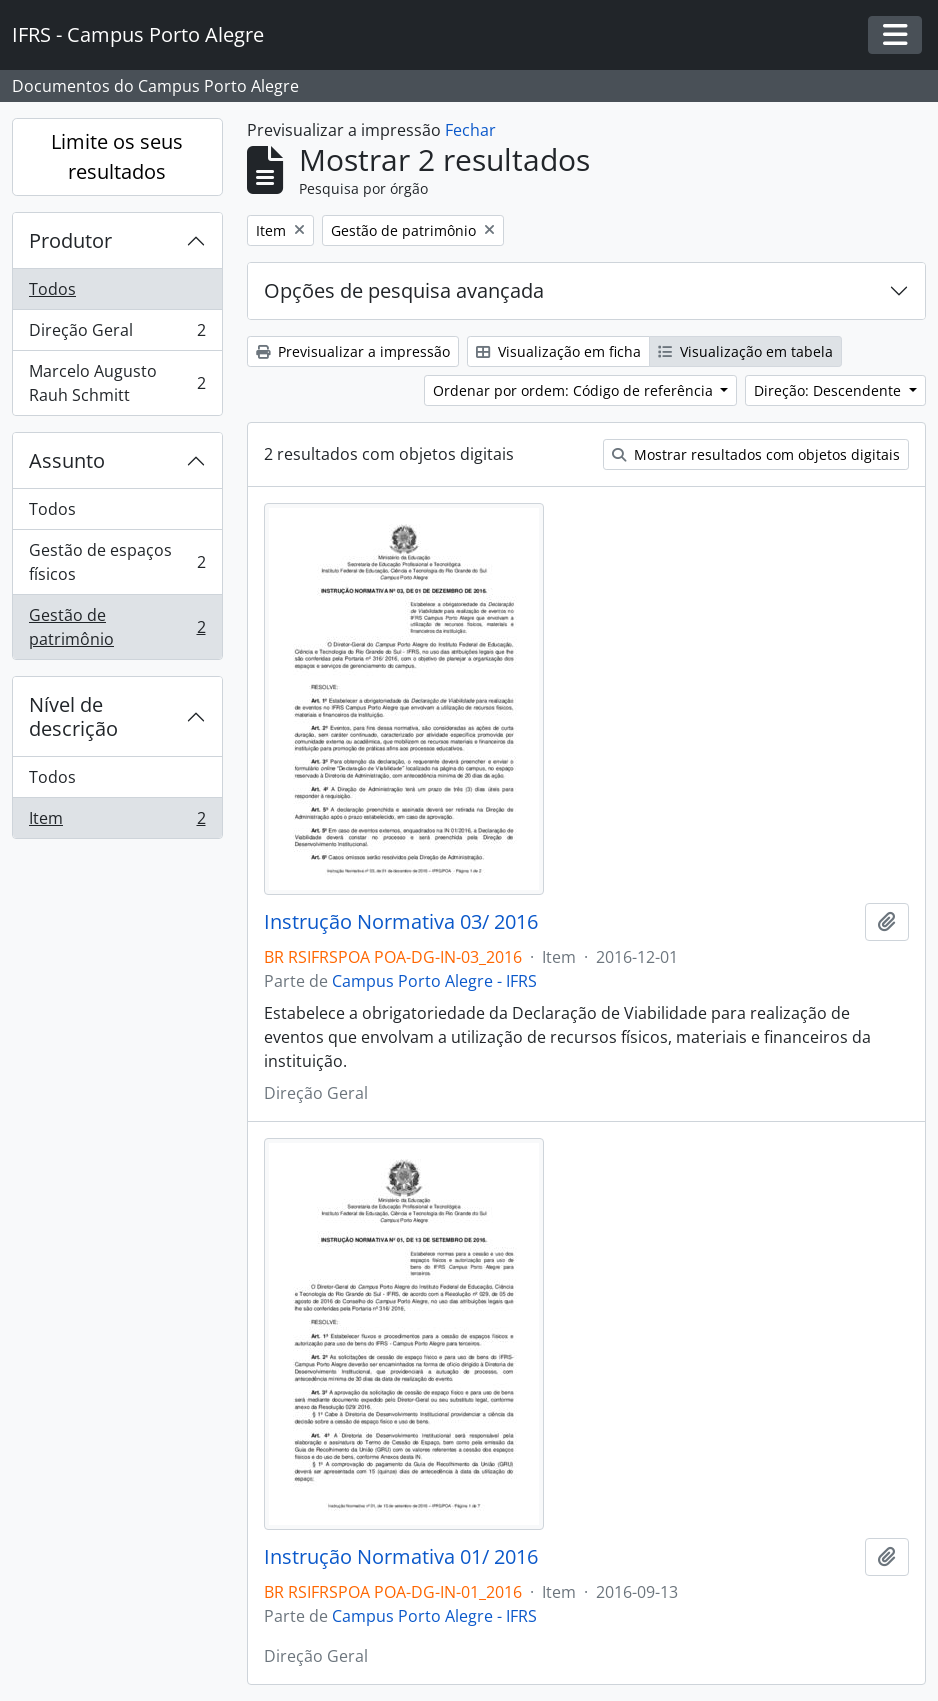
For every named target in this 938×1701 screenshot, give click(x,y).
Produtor (70, 240)
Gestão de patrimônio (117, 627)
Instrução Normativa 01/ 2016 (401, 1557)
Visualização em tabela (745, 351)
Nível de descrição (73, 716)
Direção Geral (117, 334)
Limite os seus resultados (117, 156)
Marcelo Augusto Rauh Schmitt (117, 383)
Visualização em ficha (558, 351)
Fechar (470, 130)
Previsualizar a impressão (353, 351)
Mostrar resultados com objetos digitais (756, 454)
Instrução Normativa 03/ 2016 (401, 922)
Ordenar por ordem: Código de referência (575, 390)
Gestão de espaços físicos (117, 562)
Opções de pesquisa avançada (404, 290)
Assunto (67, 460)
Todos (52, 289)
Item (117, 822)
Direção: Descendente (829, 390)
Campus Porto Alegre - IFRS (434, 981)
